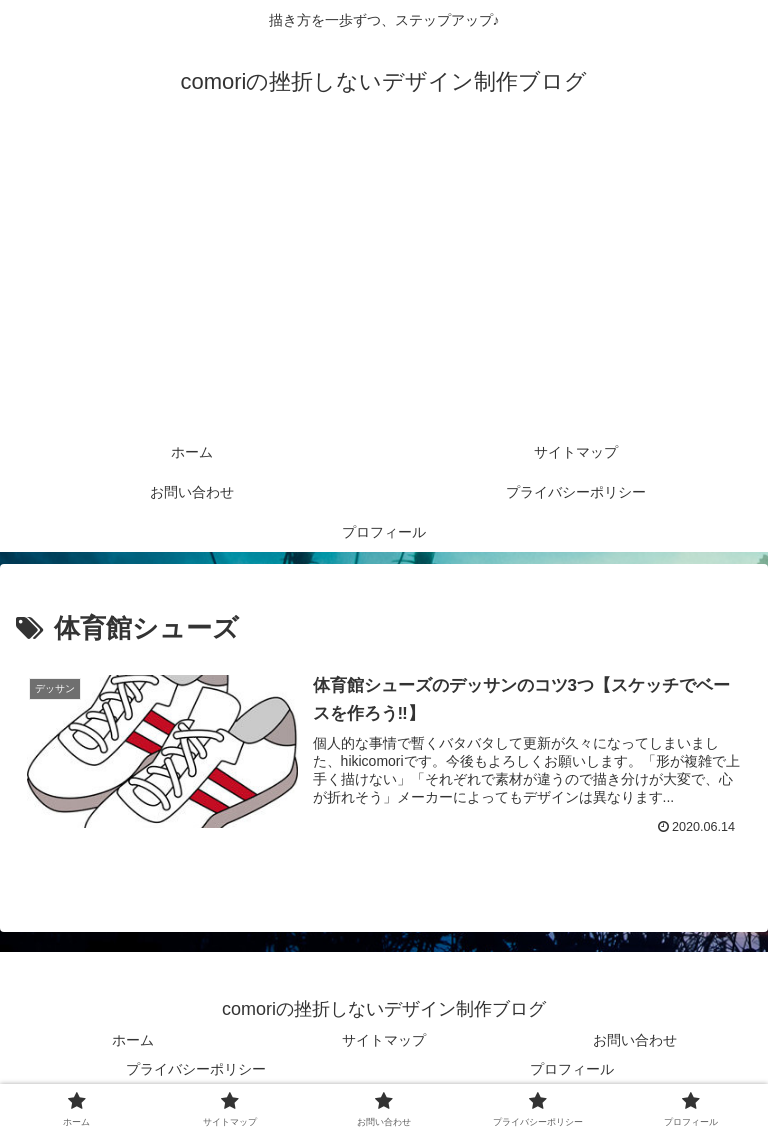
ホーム (133, 1040)
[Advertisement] (384, 282)
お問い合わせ (635, 1040)
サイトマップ (384, 1040)
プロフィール (572, 1069)
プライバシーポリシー (196, 1069)
